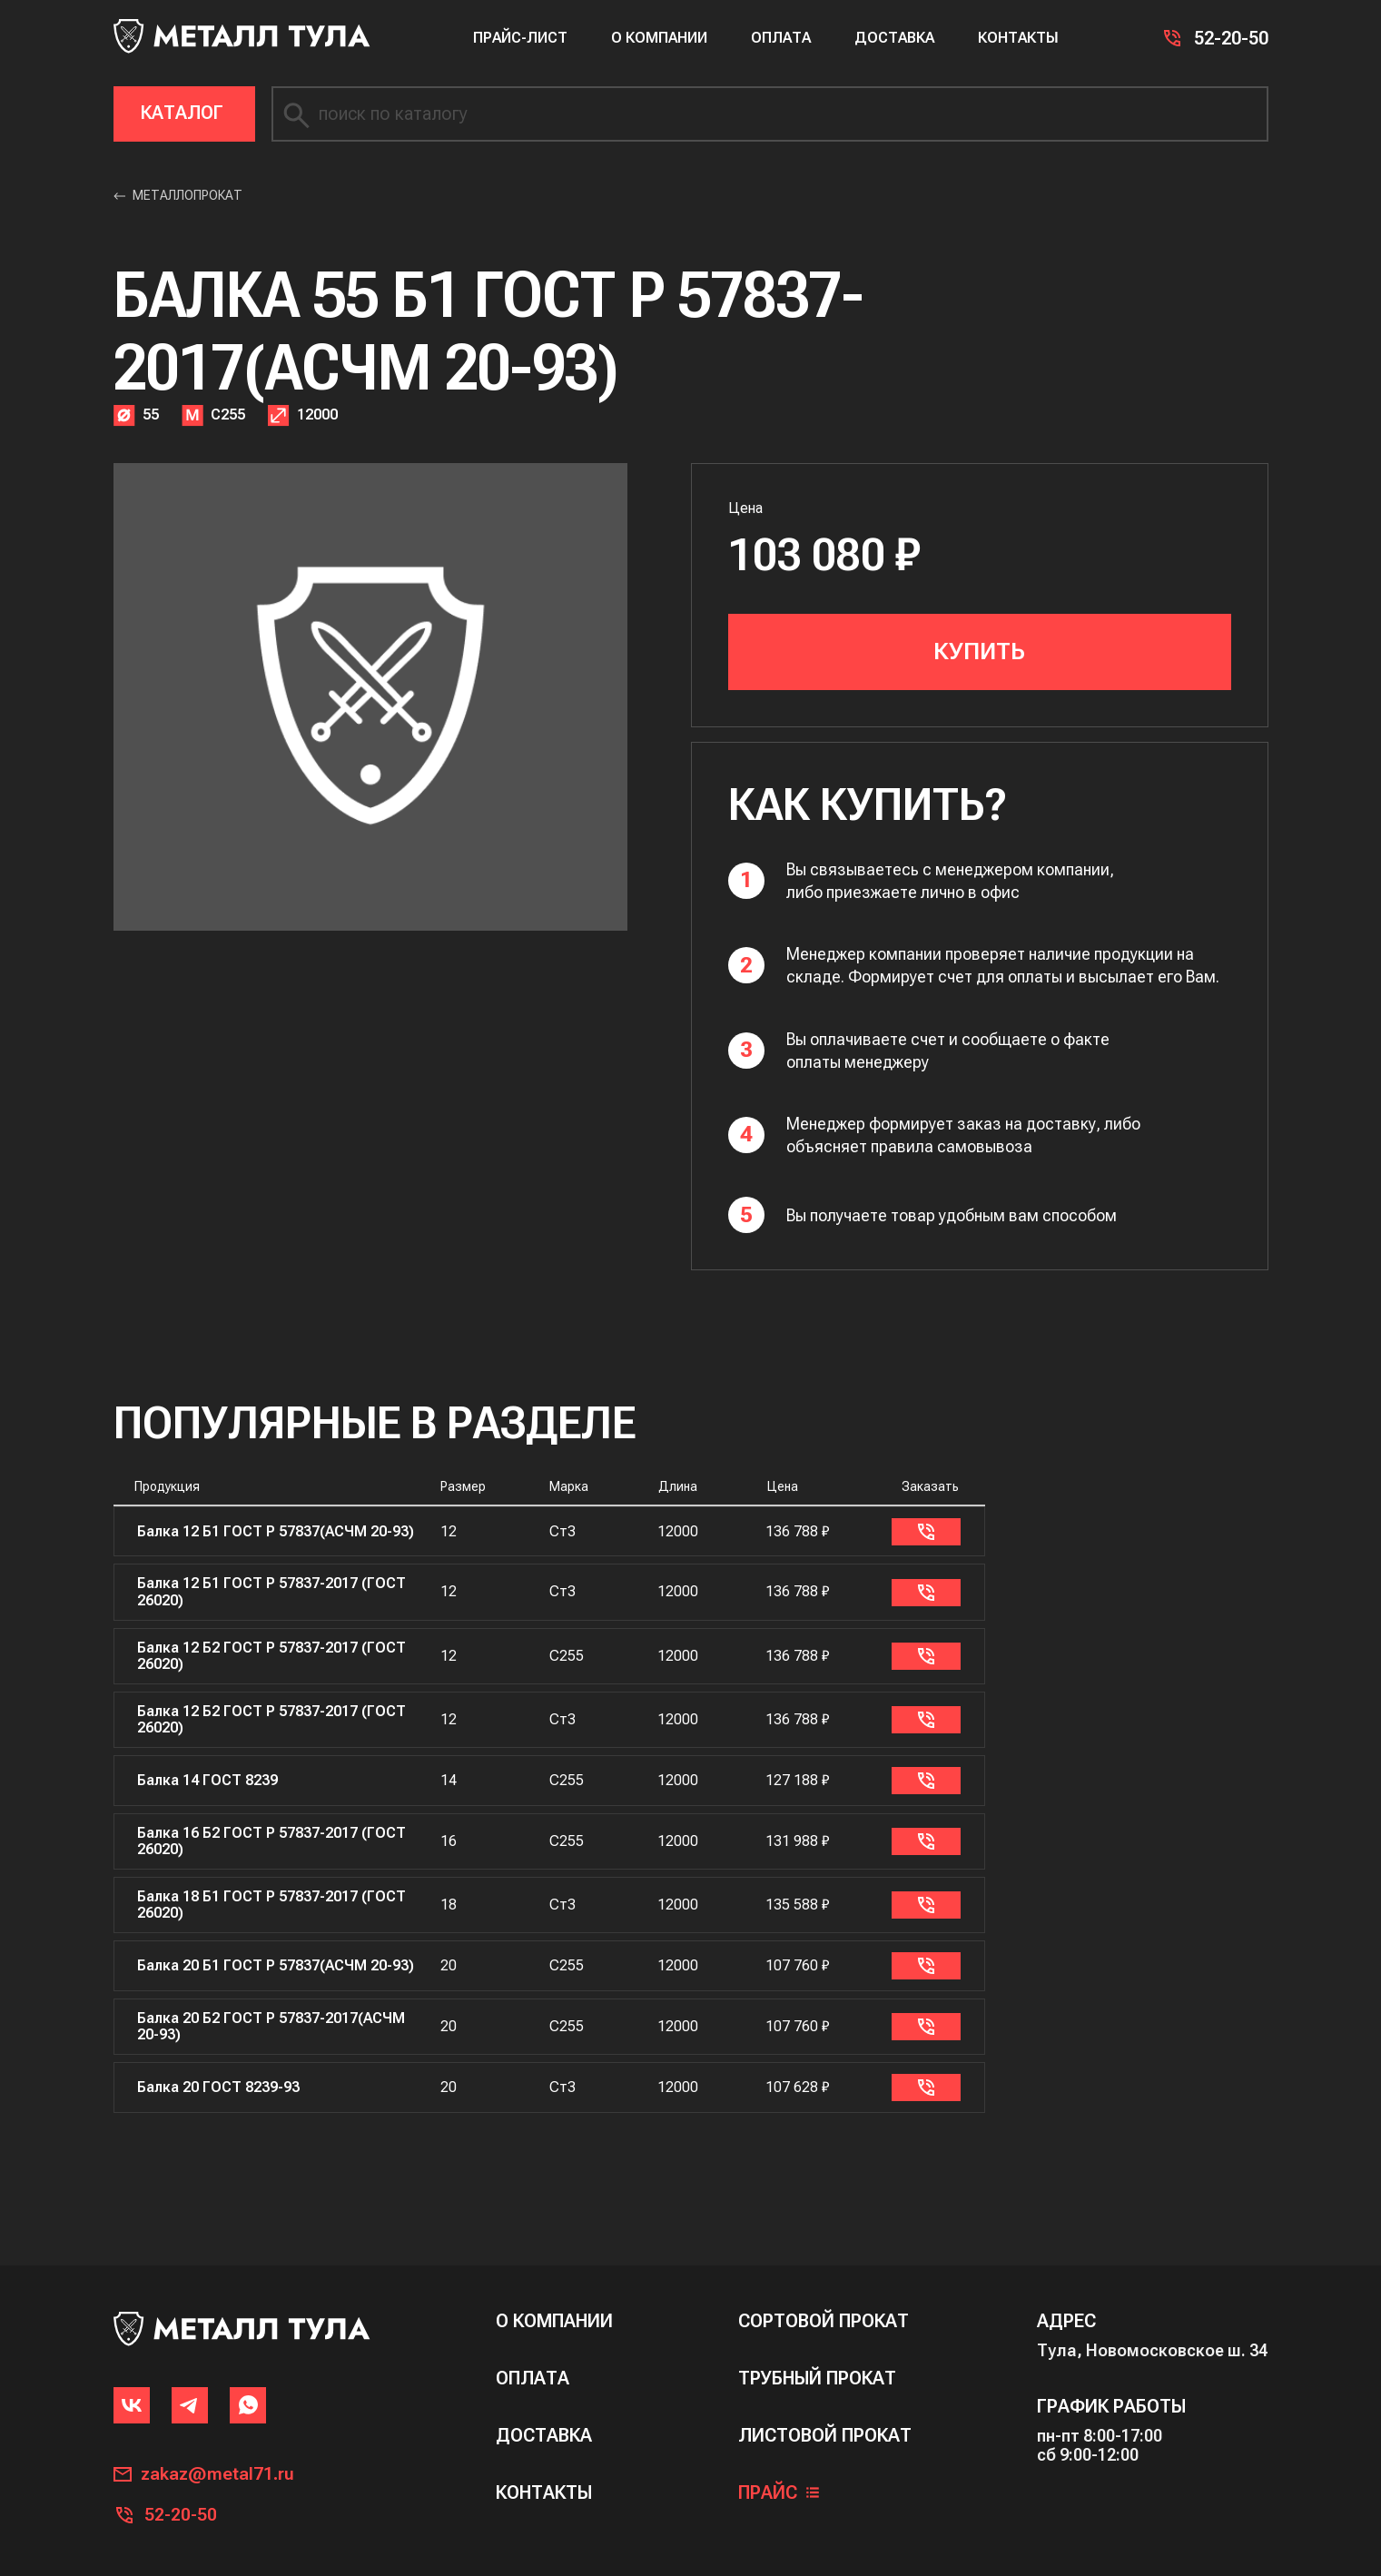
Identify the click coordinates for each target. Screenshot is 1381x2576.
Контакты (1018, 37)
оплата (532, 2364)
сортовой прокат (823, 2306)
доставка (544, 2421)
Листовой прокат (825, 2421)
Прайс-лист (520, 37)
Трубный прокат (817, 2364)
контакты (544, 2478)
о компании (554, 2306)
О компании (659, 37)
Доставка (894, 37)
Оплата (781, 37)
